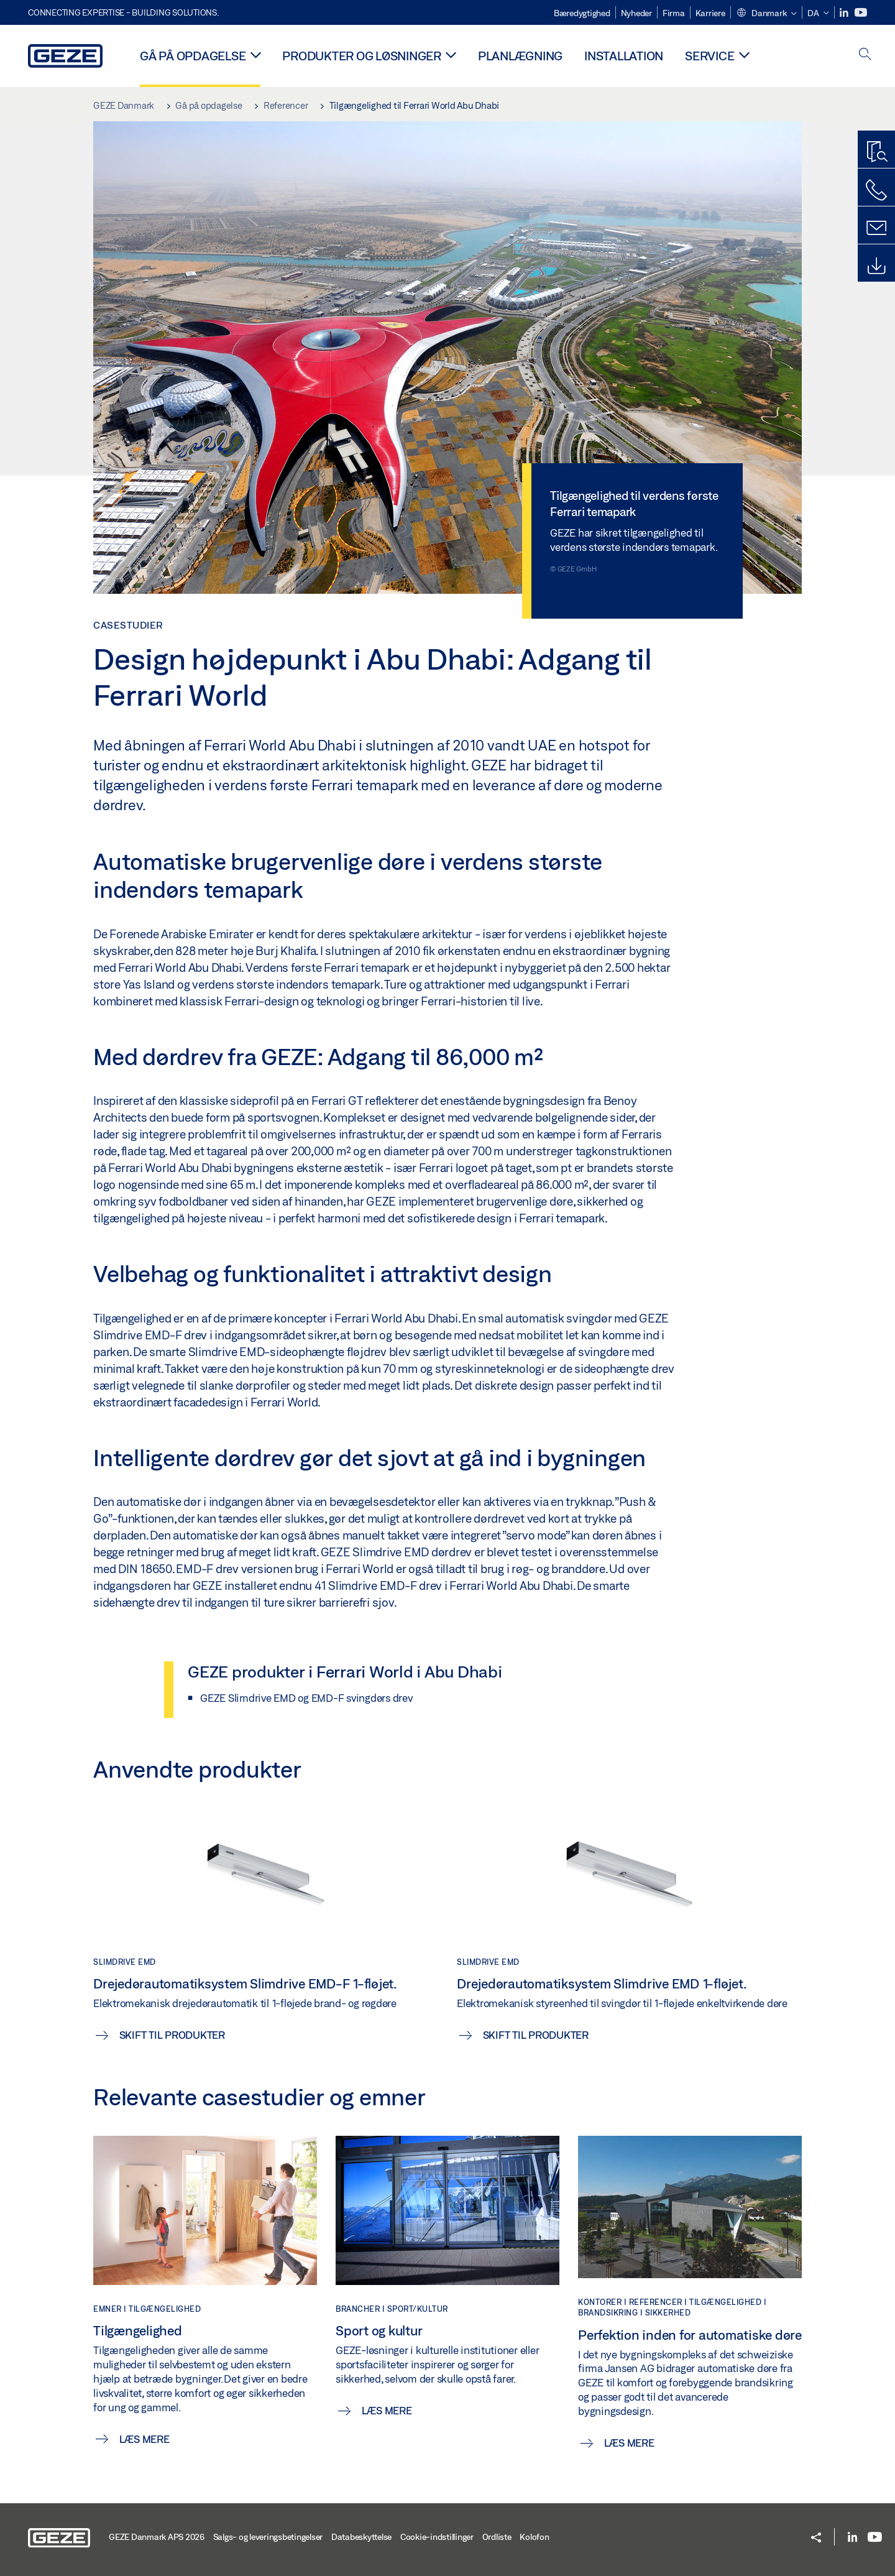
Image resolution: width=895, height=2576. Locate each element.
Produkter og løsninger (361, 55)
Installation (623, 55)
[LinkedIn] (845, 12)
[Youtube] (861, 12)
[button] (766, 14)
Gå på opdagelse (193, 55)
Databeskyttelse (361, 2537)
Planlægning (520, 55)
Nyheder (636, 13)
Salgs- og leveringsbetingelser (268, 2537)
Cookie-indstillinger (437, 2537)
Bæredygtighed (582, 13)
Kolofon (534, 2537)
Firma (674, 13)
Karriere (710, 13)
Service (709, 55)
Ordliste (497, 2537)
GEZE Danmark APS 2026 (156, 2537)
